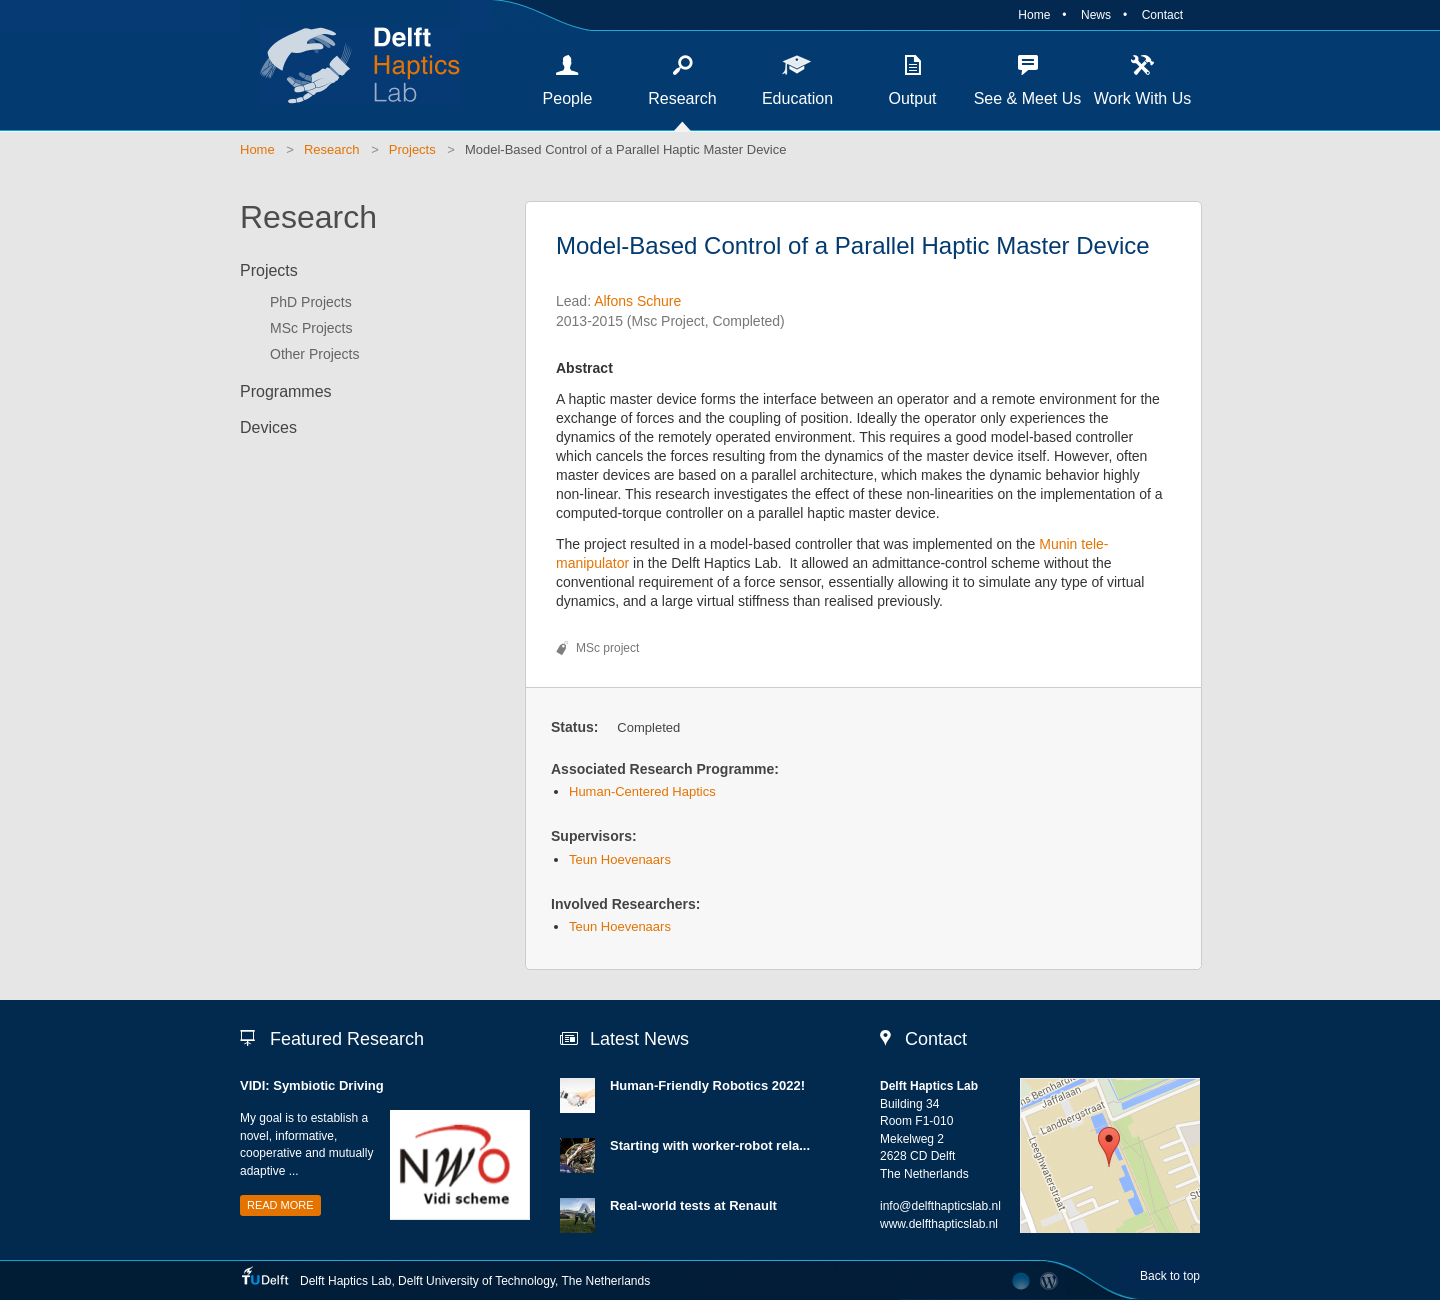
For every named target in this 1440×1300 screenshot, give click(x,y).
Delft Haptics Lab (350, 65)
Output (912, 98)
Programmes (286, 391)
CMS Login (1049, 1281)
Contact (1162, 15)
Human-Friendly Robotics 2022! (707, 1085)
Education (797, 98)
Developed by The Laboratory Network (1021, 1281)
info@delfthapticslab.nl (940, 1206)
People (568, 98)
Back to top (1170, 1276)
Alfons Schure (637, 301)
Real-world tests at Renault (693, 1205)
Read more (280, 1205)
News (1096, 15)
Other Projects (314, 354)
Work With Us (1142, 98)
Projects (412, 149)
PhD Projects (311, 302)
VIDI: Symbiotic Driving (312, 1085)
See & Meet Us (1028, 98)
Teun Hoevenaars (620, 859)
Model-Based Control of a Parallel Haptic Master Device (626, 149)
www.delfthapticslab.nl (939, 1224)
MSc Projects (311, 328)
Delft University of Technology (476, 1281)
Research (682, 98)
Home (1034, 15)
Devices (268, 427)
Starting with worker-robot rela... (710, 1145)
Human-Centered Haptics (642, 791)
